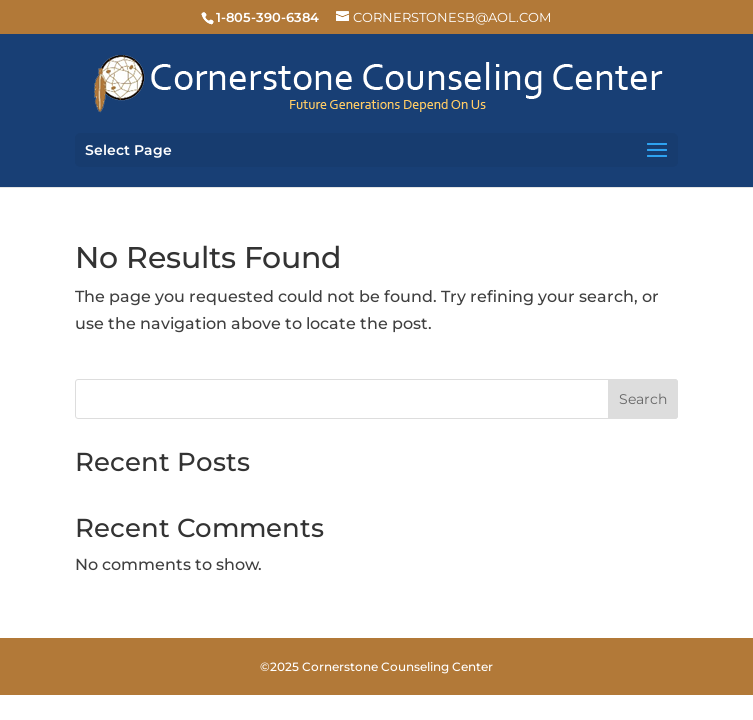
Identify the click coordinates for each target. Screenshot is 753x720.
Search (643, 399)
